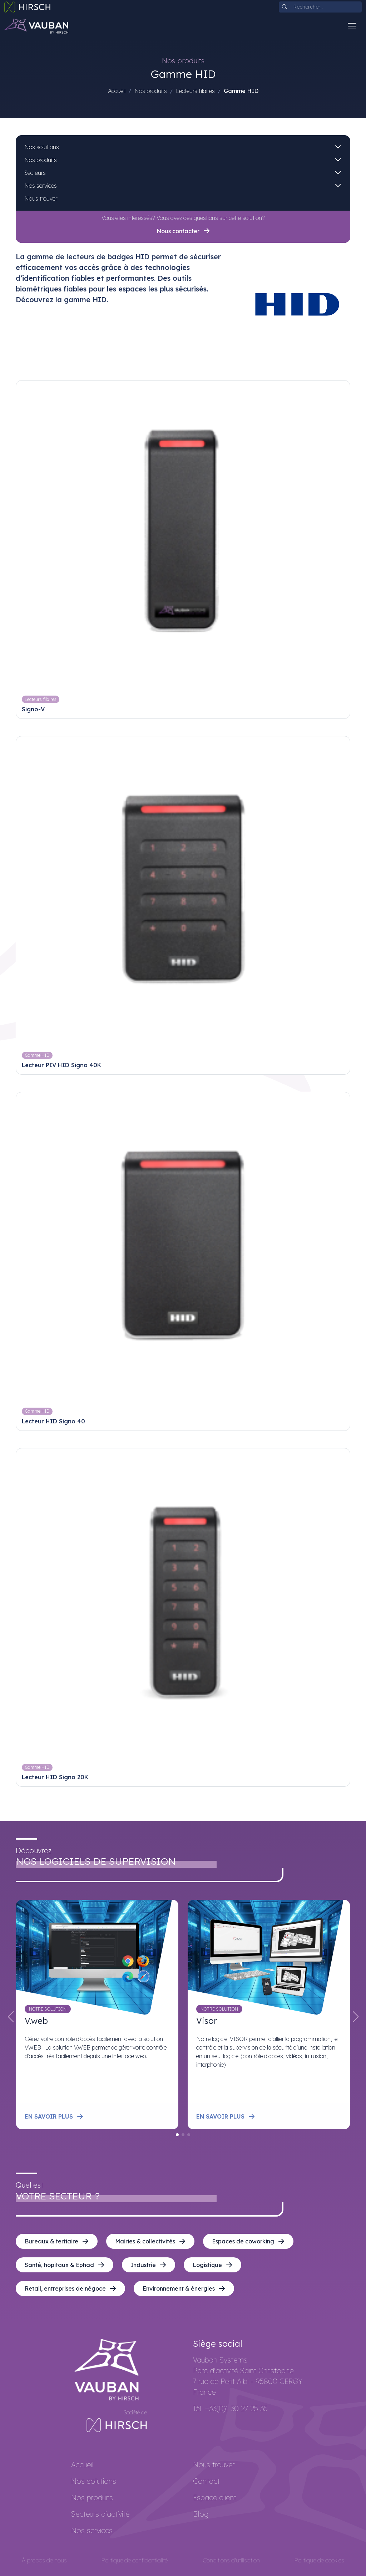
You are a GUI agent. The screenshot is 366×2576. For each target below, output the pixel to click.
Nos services (40, 185)
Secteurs (35, 172)
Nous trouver (40, 198)
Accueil (116, 90)
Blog (200, 2513)
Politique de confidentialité (135, 2560)
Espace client (214, 2497)
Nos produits (40, 159)
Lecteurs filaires (195, 90)
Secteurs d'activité (100, 2513)
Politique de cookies (319, 2560)
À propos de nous (44, 2560)
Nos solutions (41, 147)
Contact (206, 2481)
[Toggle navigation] (352, 26)
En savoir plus (54, 2116)
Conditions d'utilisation (231, 2560)
